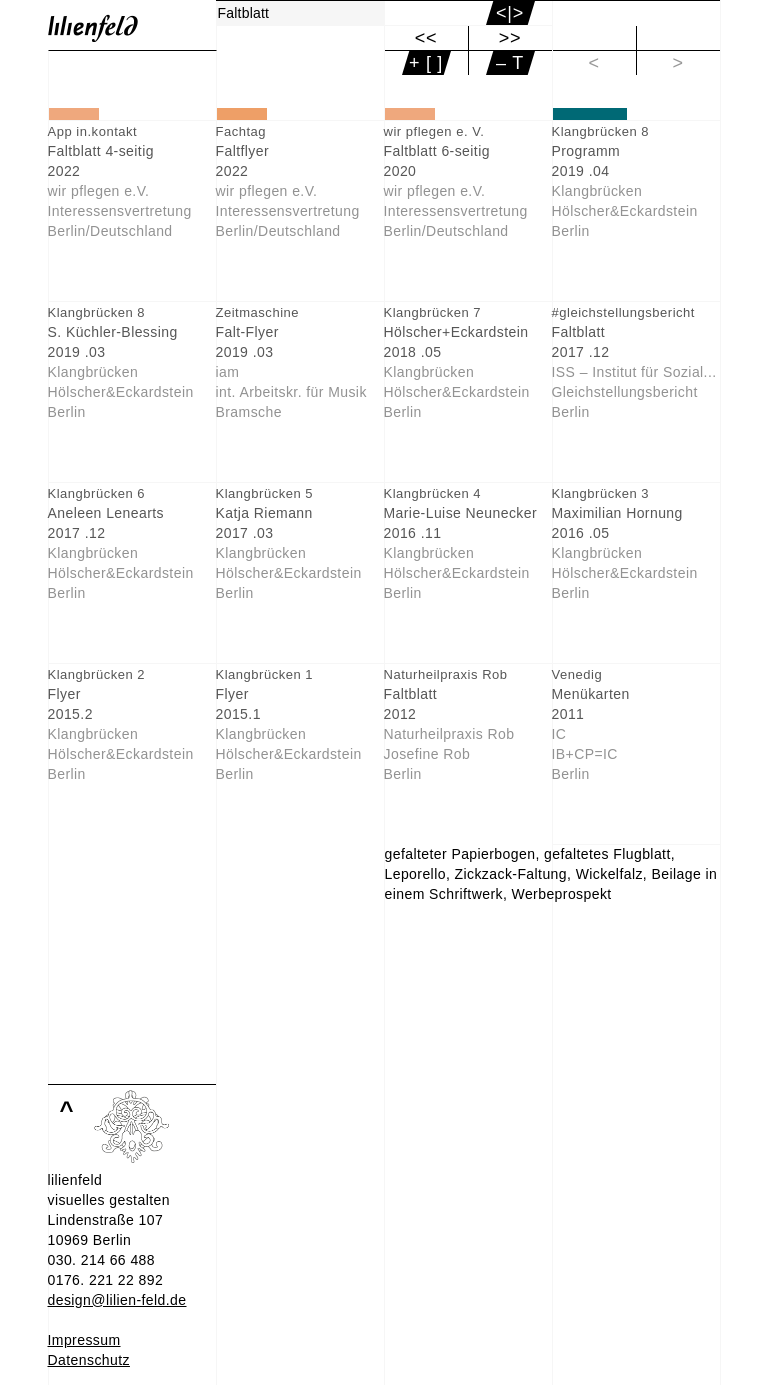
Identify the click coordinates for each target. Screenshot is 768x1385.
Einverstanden (94, 1369)
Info (59, 1349)
